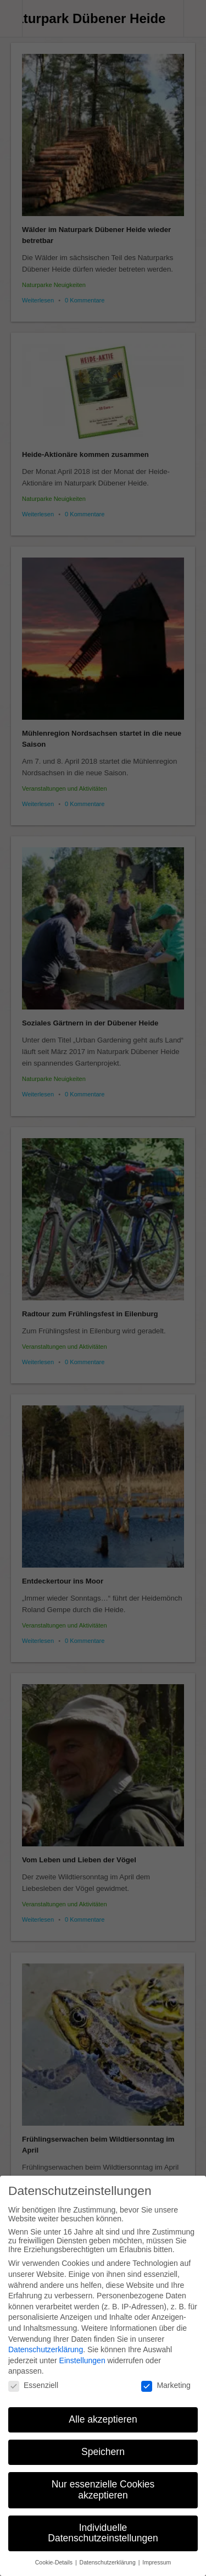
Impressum (156, 2554)
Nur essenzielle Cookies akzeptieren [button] (103, 2482)
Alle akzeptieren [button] (103, 2411)
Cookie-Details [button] (54, 2554)
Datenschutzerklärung (45, 2341)
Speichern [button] (103, 2444)
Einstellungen (82, 2352)
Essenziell (33, 2377)
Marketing (165, 2377)
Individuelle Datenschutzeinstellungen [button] (103, 2525)
